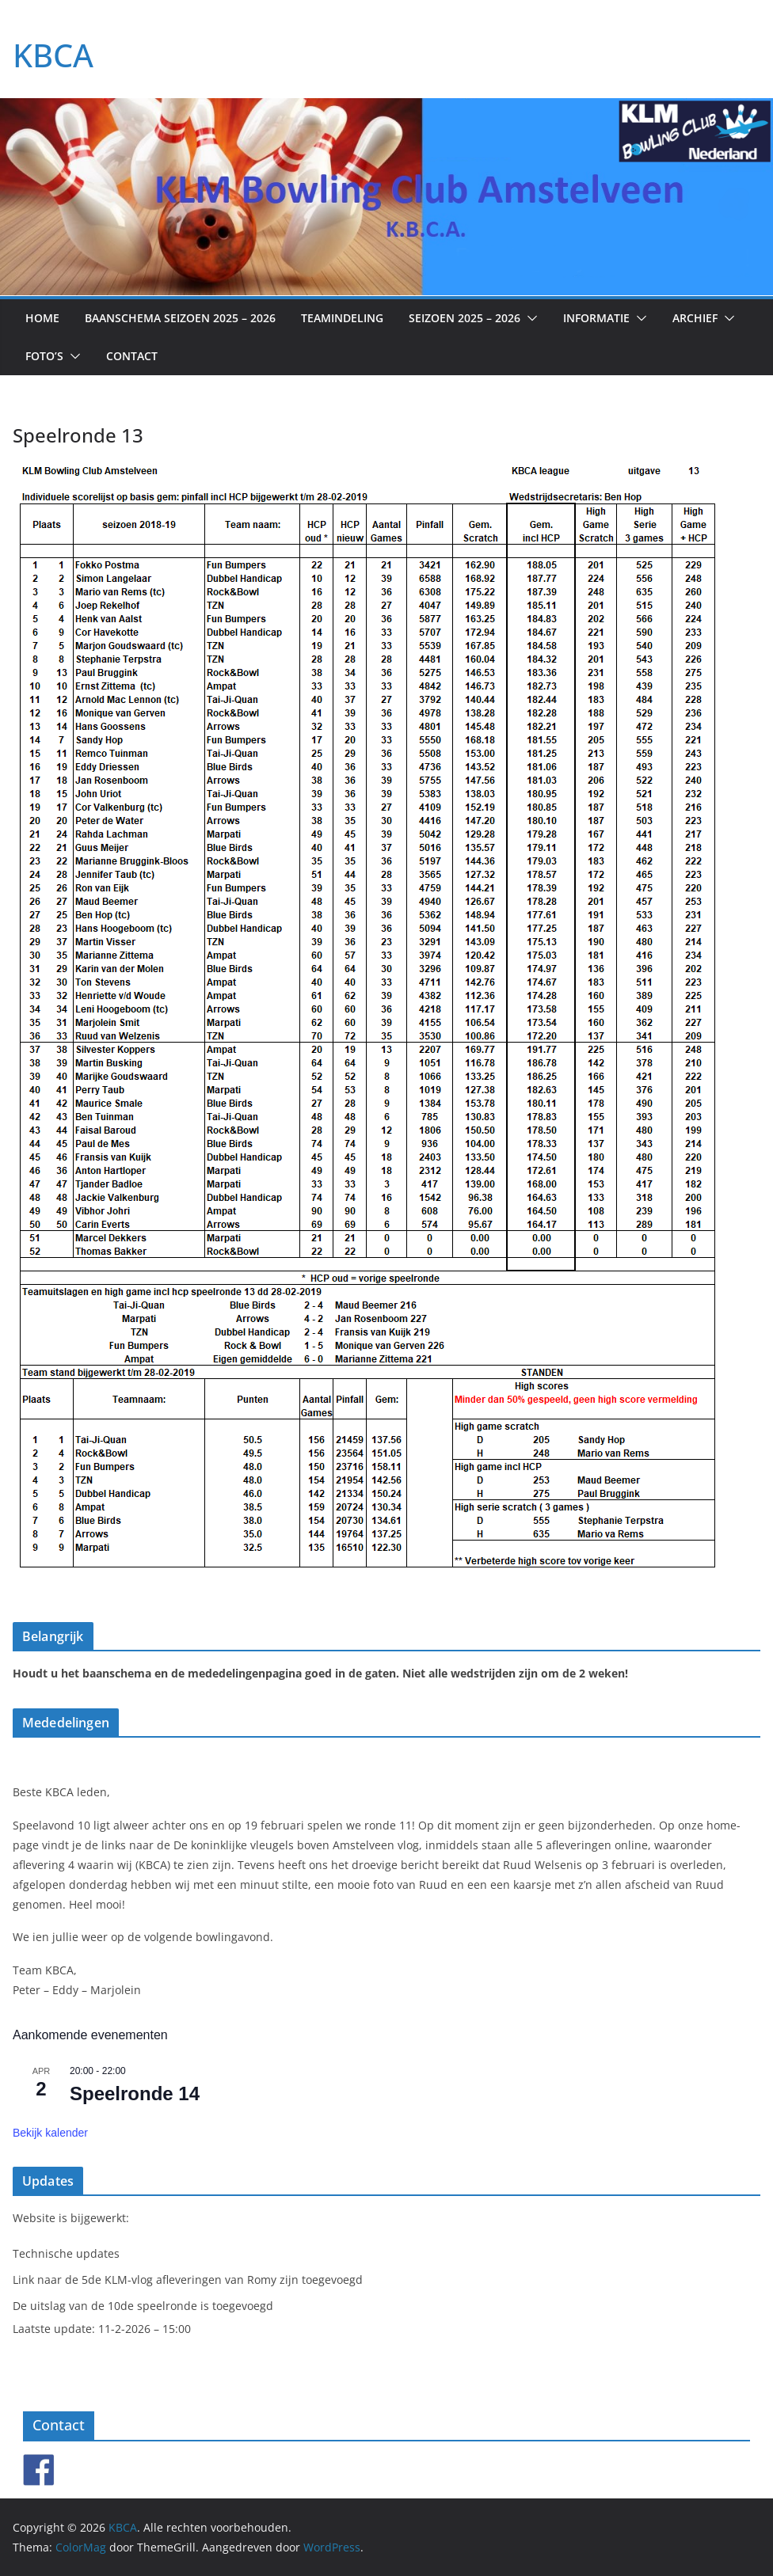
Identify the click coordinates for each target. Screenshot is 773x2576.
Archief (695, 317)
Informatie (596, 317)
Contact (132, 355)
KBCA (53, 55)
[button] (529, 318)
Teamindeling (342, 317)
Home (42, 317)
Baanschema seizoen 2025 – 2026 (180, 317)
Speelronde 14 (135, 2093)
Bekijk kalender (50, 2132)
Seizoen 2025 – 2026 (464, 317)
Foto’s (44, 355)
